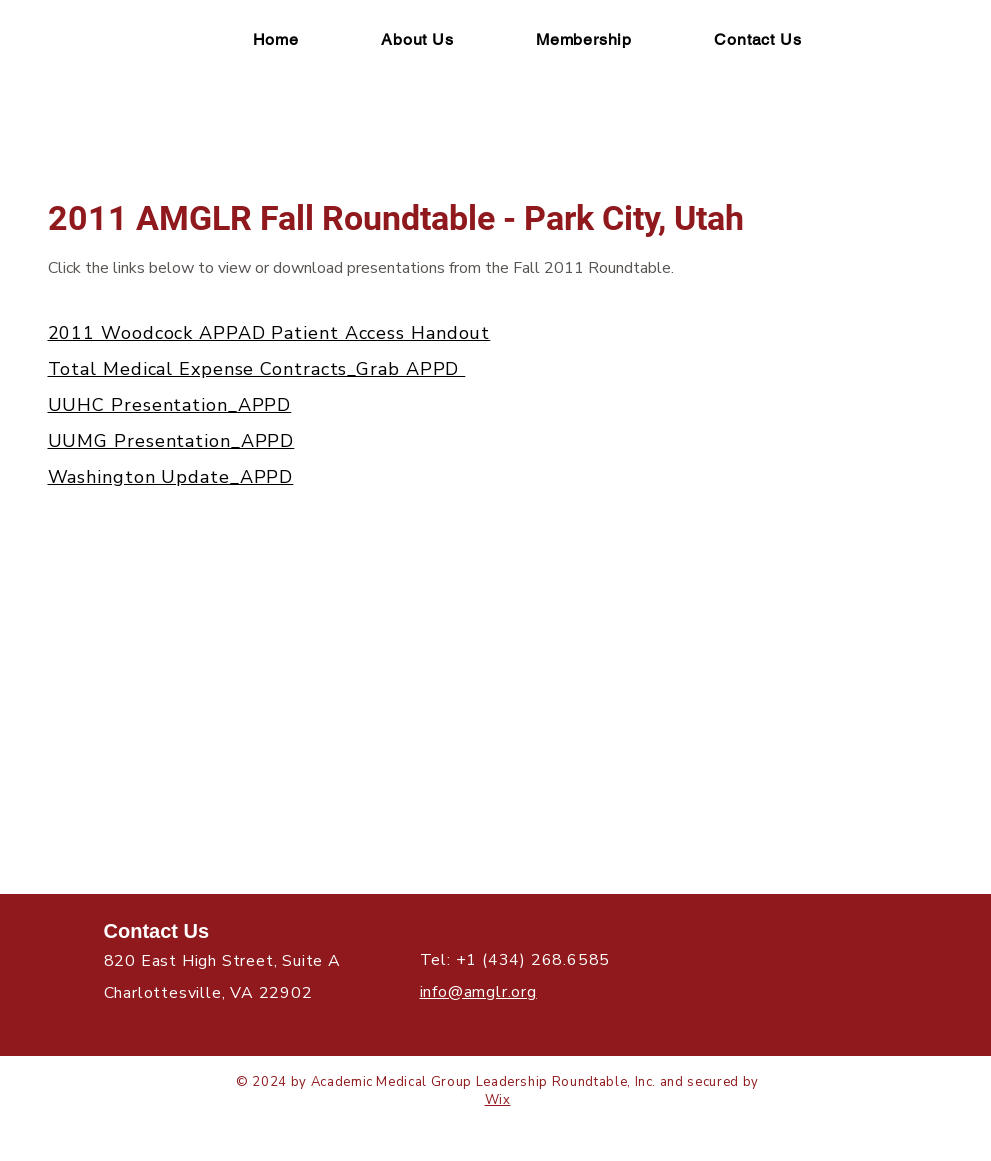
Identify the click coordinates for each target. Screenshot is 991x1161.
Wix (498, 1100)
